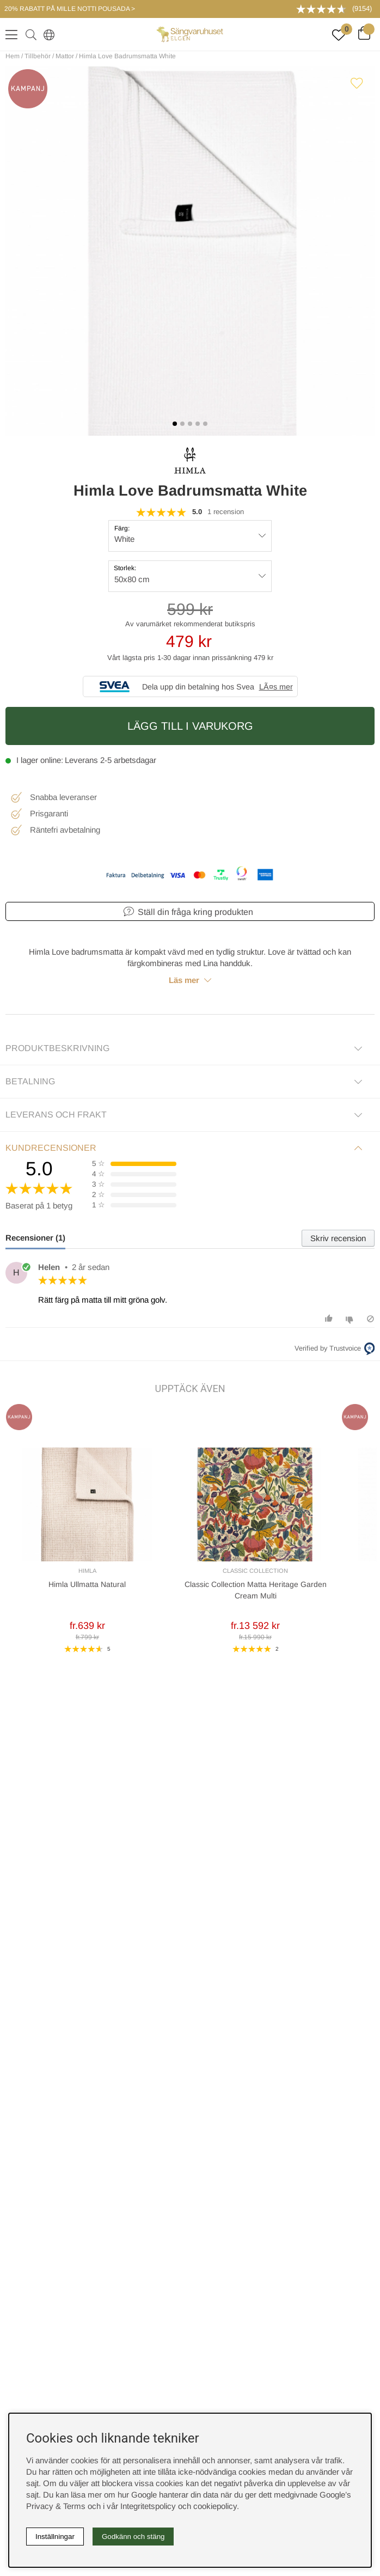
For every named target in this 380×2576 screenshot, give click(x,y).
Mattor (65, 56)
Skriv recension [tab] (338, 1238)
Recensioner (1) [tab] (35, 1237)
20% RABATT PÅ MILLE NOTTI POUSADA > (69, 9)
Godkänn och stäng (133, 2536)
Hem (12, 56)
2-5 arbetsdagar (128, 760)
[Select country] (46, 34)
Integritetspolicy (148, 2506)
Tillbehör (37, 56)
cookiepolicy (215, 2506)
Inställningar (55, 2536)
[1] (190, 251)
